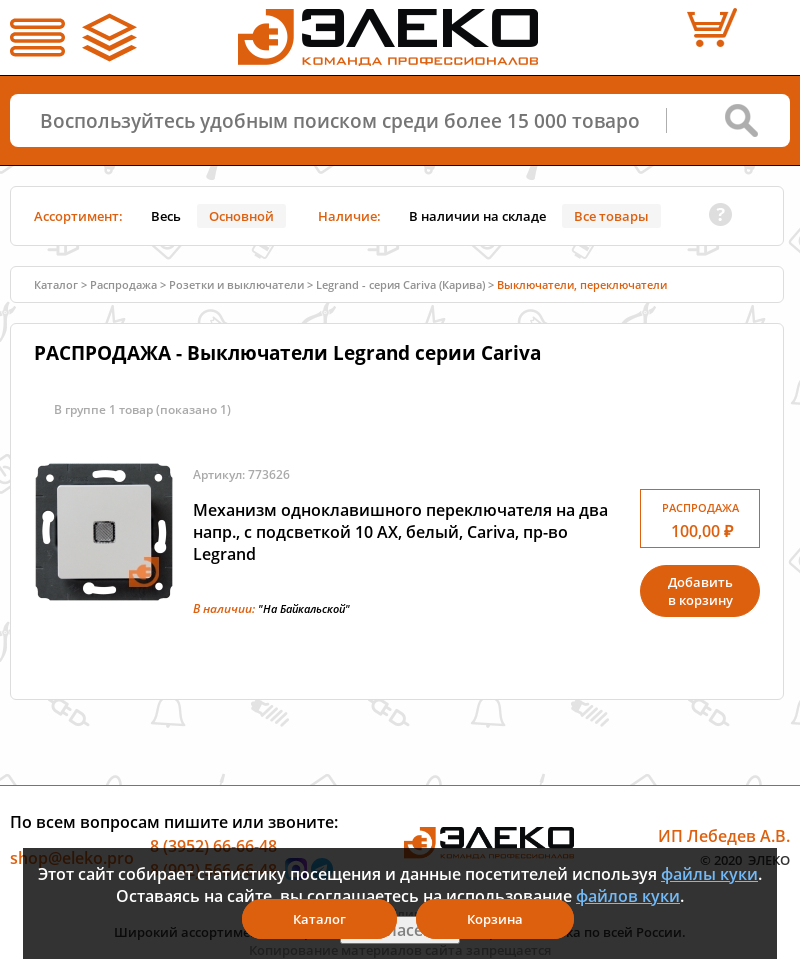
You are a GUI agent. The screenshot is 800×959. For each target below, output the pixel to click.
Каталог (56, 284)
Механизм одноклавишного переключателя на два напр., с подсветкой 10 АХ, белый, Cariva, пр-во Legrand (400, 532)
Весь (166, 216)
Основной (241, 216)
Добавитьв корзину (700, 591)
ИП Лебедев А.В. (724, 836)
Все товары (611, 216)
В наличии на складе (477, 216)
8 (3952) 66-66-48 (213, 846)
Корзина (495, 919)
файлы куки (709, 874)
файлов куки (628, 896)
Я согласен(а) (400, 930)
